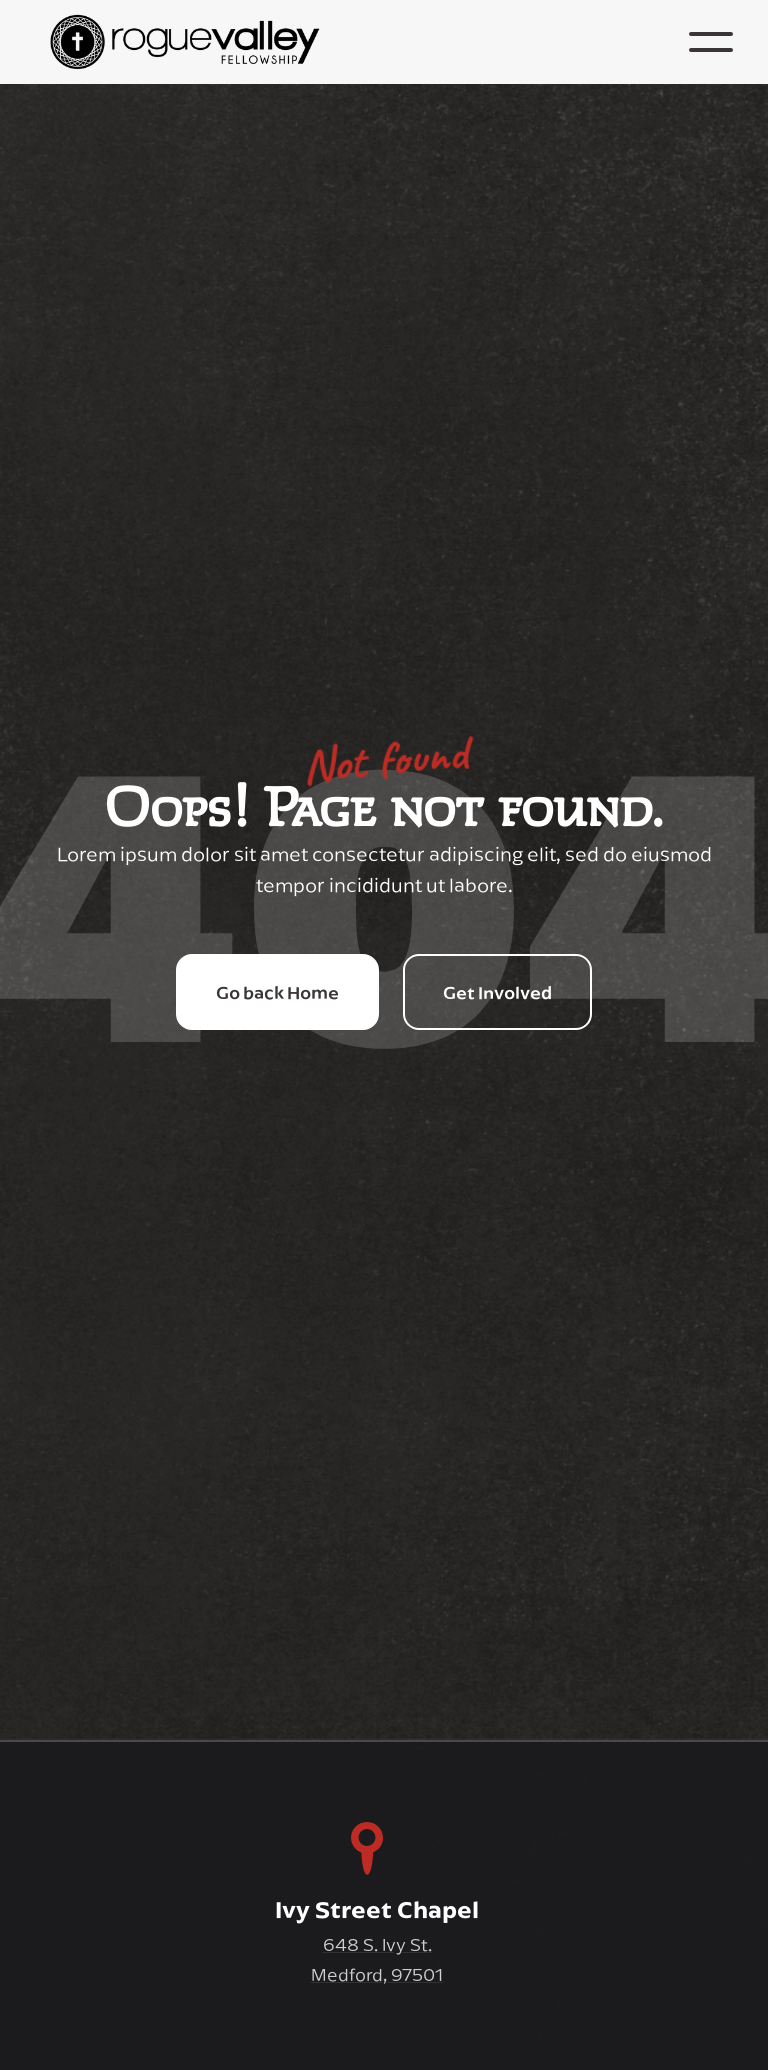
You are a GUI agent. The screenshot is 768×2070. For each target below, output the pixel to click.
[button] (711, 42)
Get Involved (497, 992)
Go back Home (277, 992)
